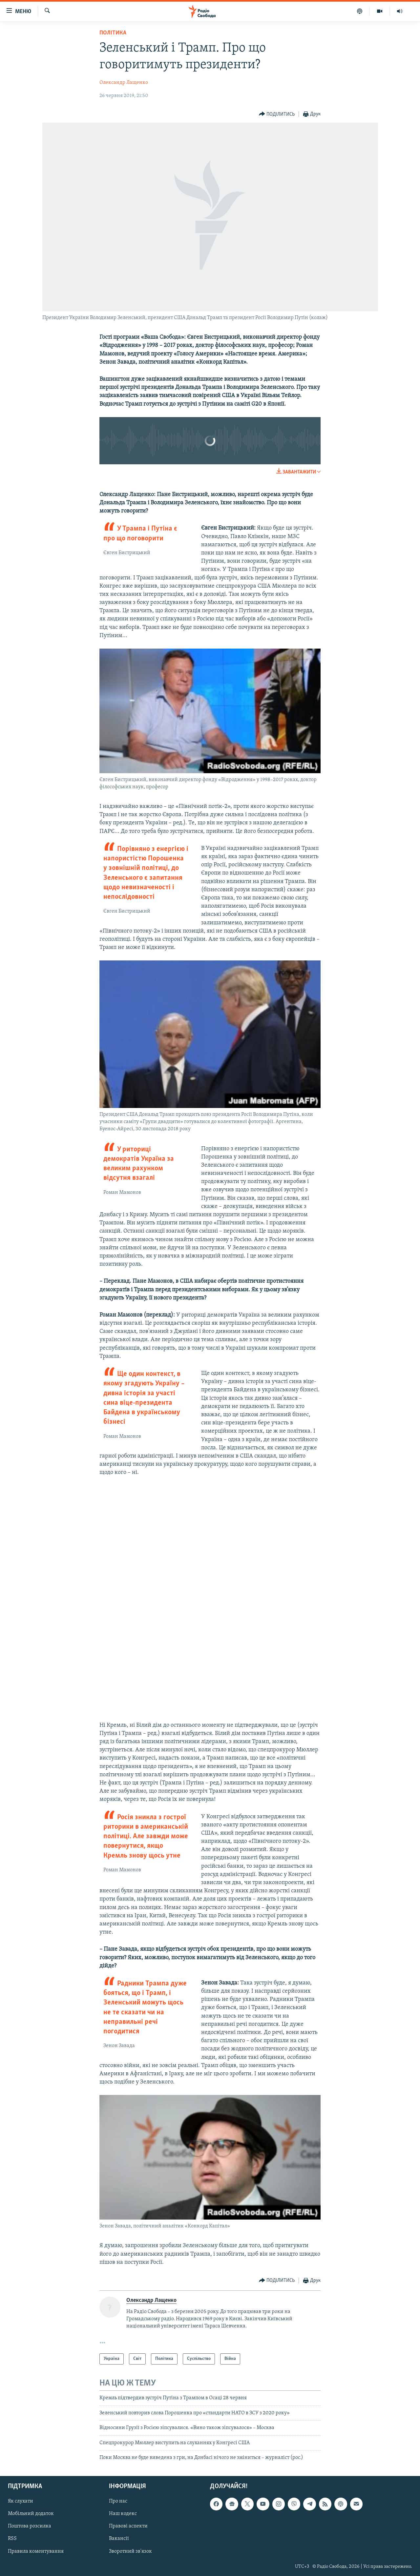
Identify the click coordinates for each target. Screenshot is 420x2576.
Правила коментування (36, 2551)
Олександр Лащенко (123, 82)
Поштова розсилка (29, 2526)
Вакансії (119, 2539)
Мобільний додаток (31, 2514)
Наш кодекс (123, 2514)
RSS (12, 2539)
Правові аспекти (128, 2526)
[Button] (277, 114)
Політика (112, 33)
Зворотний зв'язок (130, 2551)
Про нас (118, 2501)
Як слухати (20, 2501)
